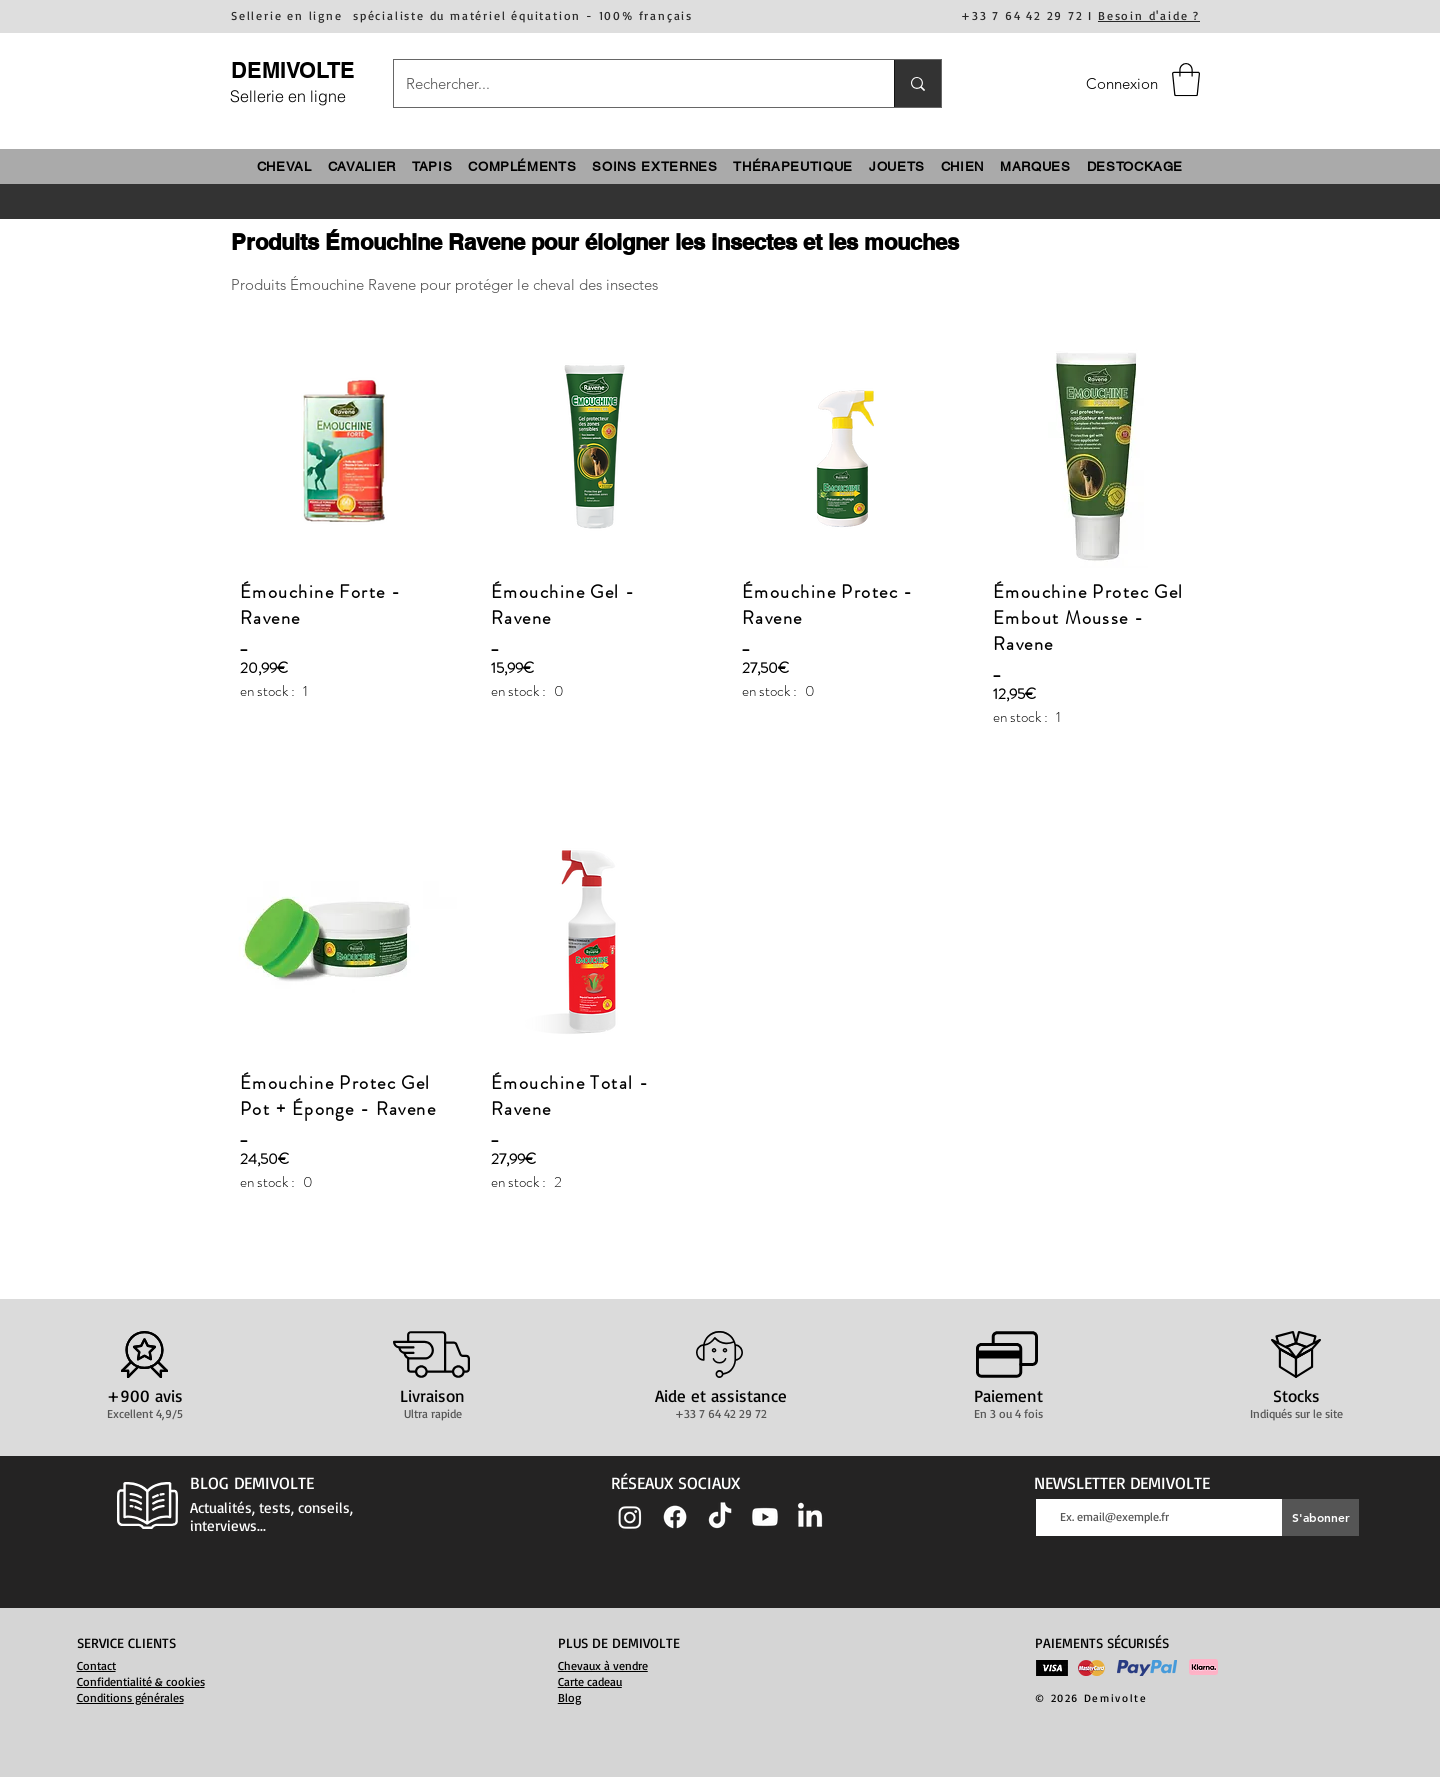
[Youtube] (765, 1517)
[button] (1186, 79)
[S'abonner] (1320, 1517)
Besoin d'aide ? (1149, 15)
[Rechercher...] (629, 83)
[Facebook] (675, 1517)
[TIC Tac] (720, 1517)
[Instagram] (630, 1517)
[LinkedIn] (810, 1517)
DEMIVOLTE (293, 70)
